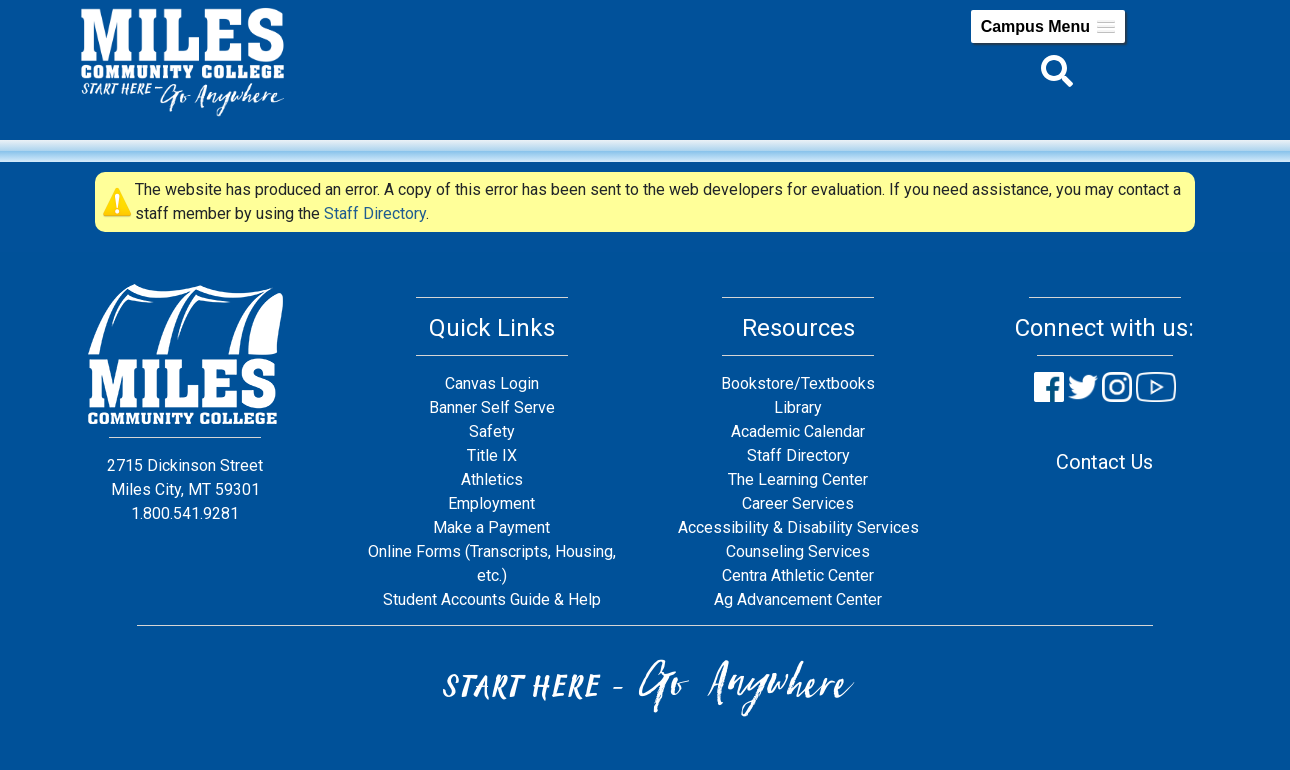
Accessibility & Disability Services (798, 527)
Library (798, 407)
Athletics (492, 479)
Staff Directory (375, 213)
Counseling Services (798, 551)
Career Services (798, 503)
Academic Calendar (798, 431)
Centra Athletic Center (798, 575)
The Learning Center (798, 479)
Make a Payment (491, 527)
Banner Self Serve (492, 407)
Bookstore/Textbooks (798, 383)
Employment (491, 503)
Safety (492, 431)
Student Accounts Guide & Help (492, 599)
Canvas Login (492, 383)
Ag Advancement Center (798, 599)
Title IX (492, 455)
